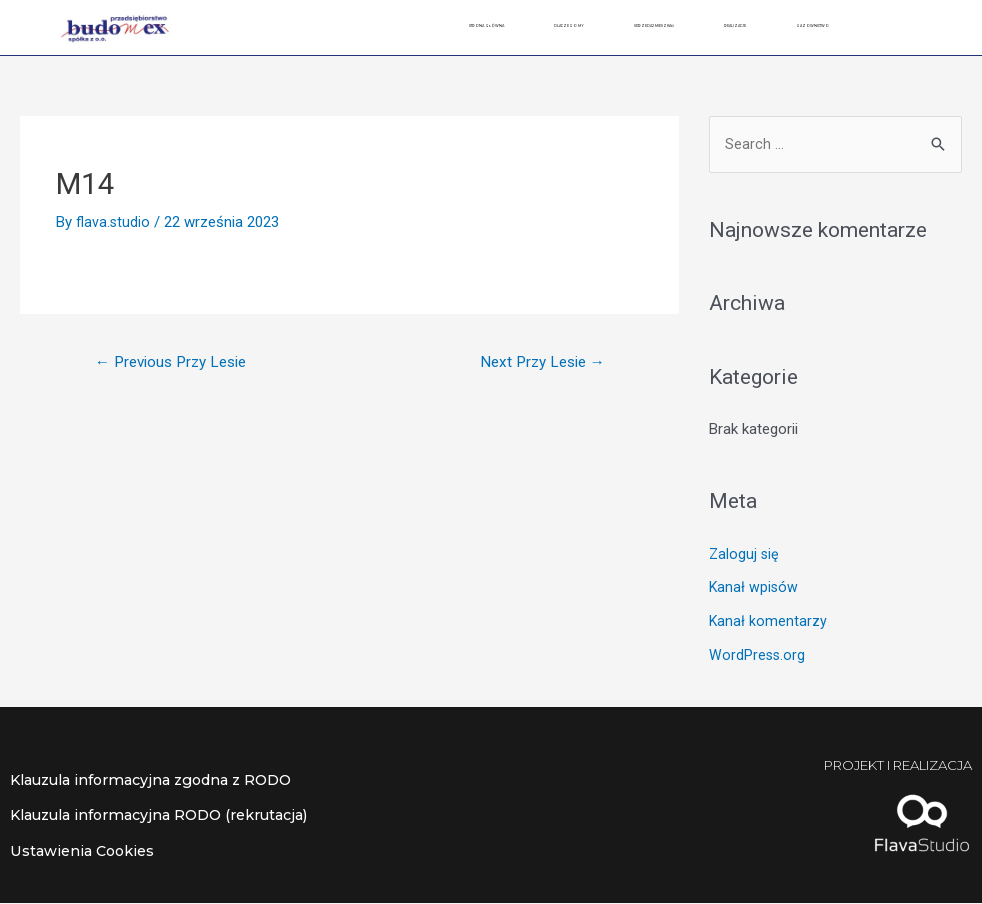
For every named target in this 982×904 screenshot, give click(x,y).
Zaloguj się (745, 555)
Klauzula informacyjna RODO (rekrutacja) (171, 816)
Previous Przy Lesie (178, 362)
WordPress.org (758, 656)
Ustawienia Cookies (84, 851)
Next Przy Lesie (536, 362)
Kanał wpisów (754, 589)
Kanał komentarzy (768, 622)
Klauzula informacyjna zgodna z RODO (162, 781)
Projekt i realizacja (880, 766)
